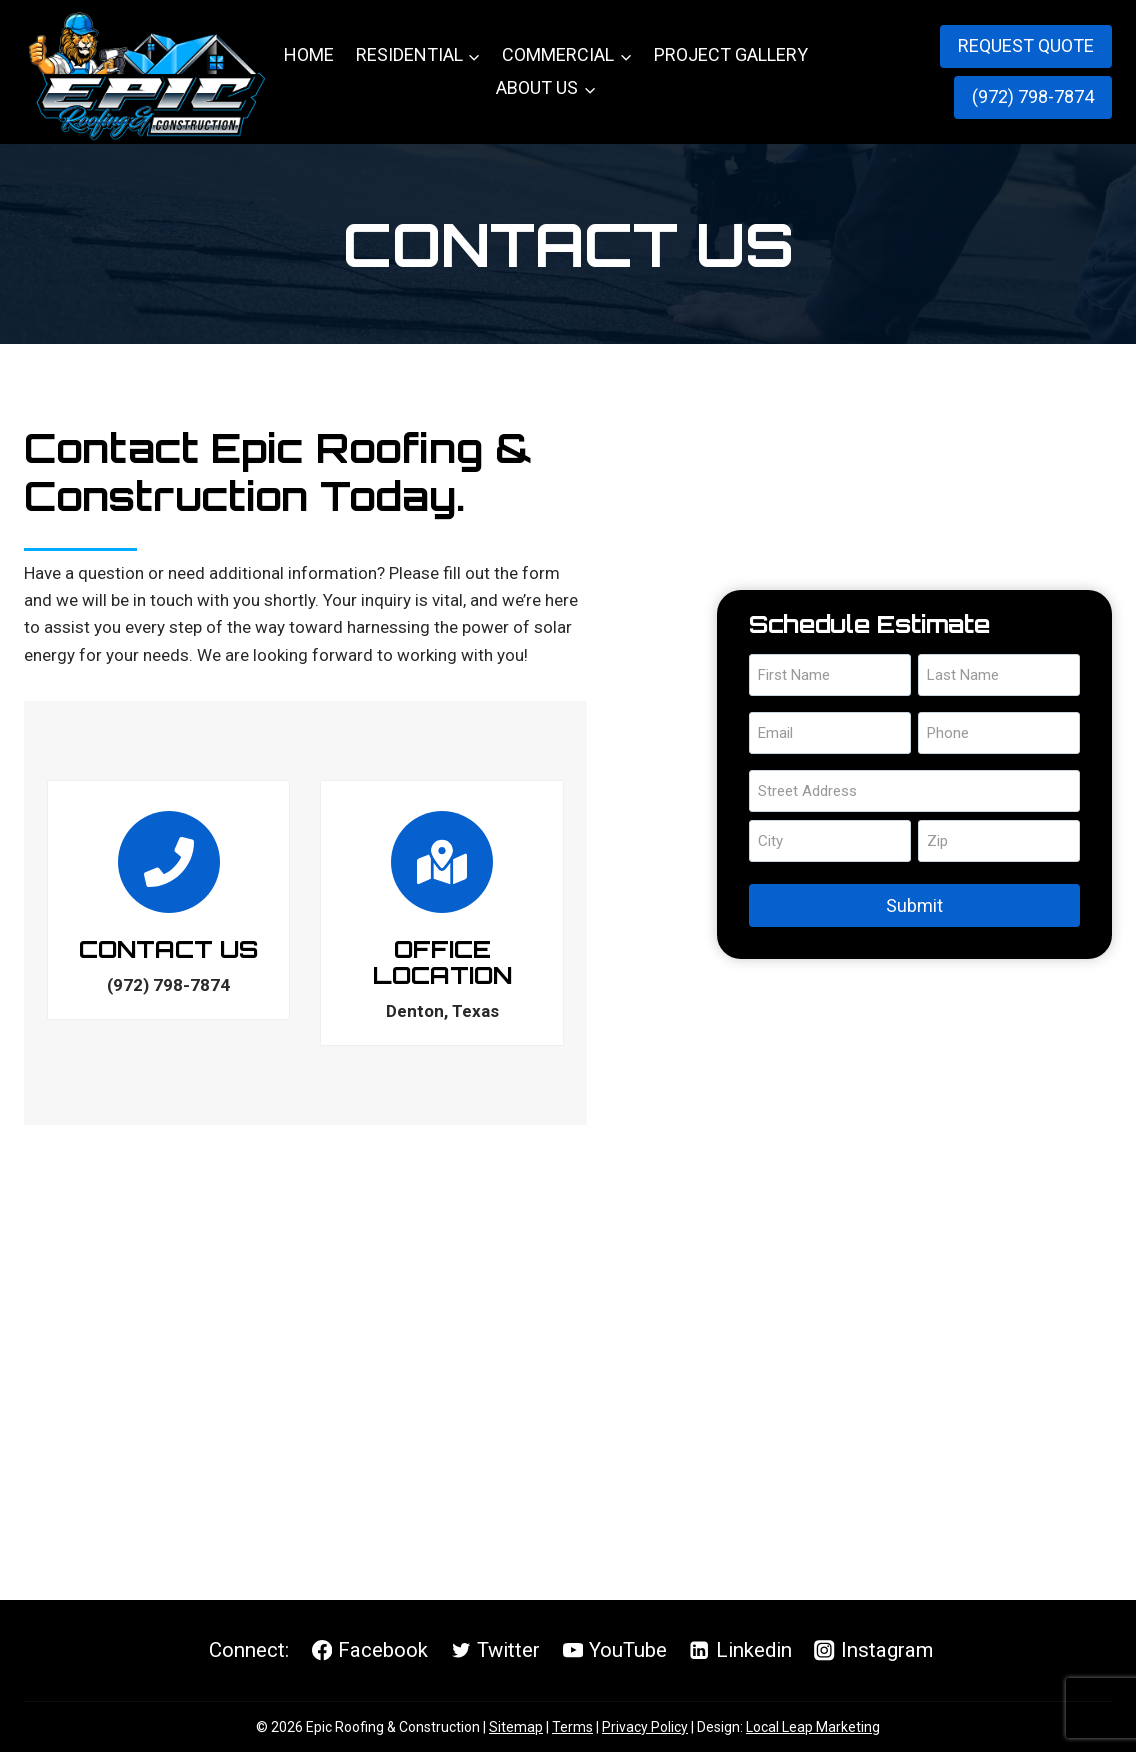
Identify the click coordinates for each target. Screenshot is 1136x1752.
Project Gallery (731, 54)
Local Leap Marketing (813, 1727)
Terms (572, 1727)
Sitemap (516, 1727)
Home (309, 54)
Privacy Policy (645, 1727)
